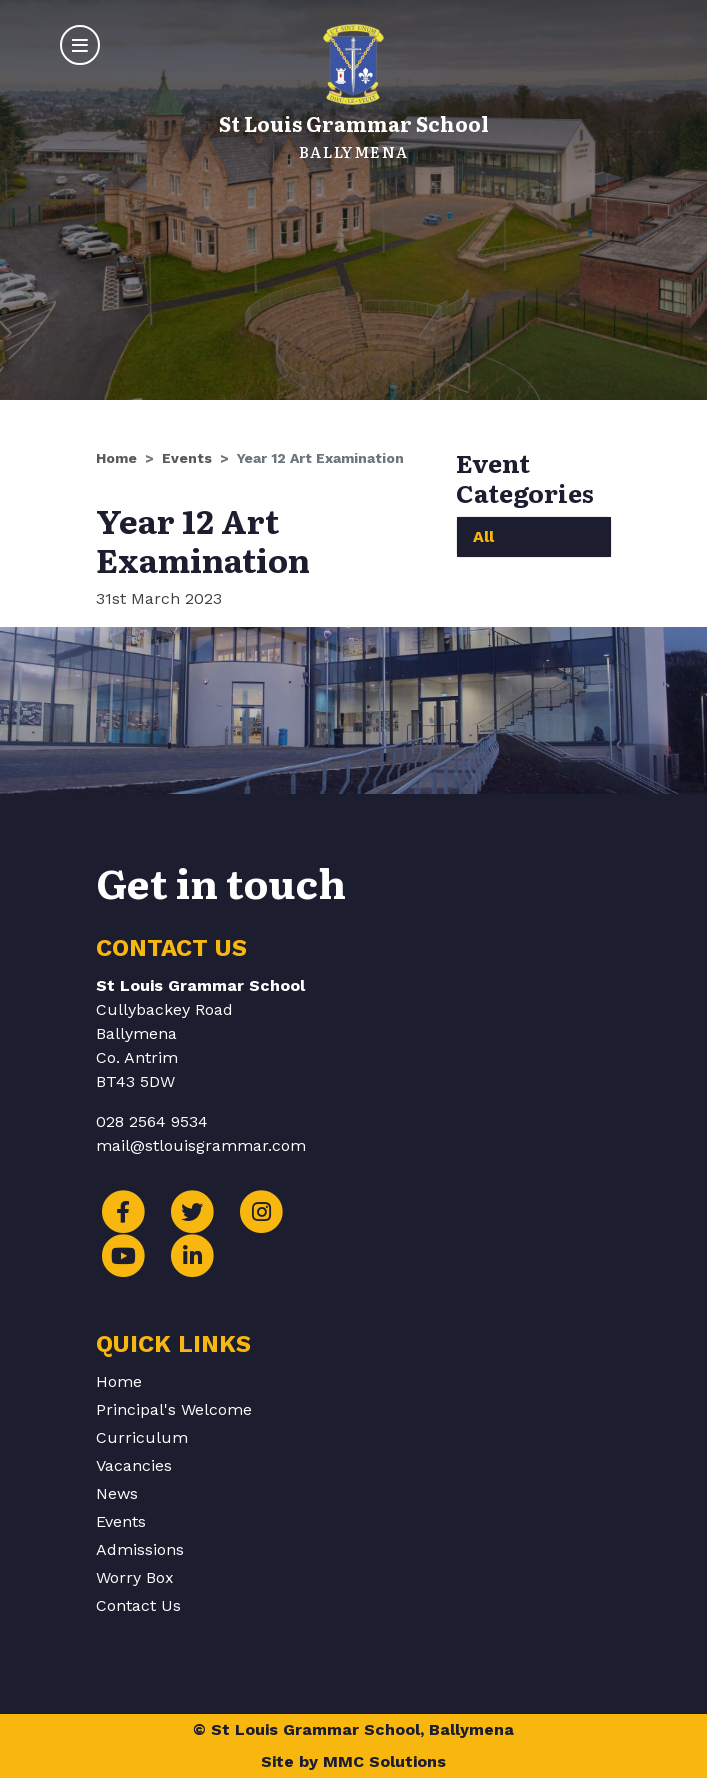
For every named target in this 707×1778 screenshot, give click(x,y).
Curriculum (142, 1437)
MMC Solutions (384, 1761)
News (117, 1493)
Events (187, 458)
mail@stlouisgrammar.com (201, 1145)
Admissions (140, 1549)
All (483, 536)
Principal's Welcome (174, 1409)
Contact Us (138, 1605)
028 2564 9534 (152, 1121)
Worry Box (135, 1577)
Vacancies (134, 1465)
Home (116, 458)
